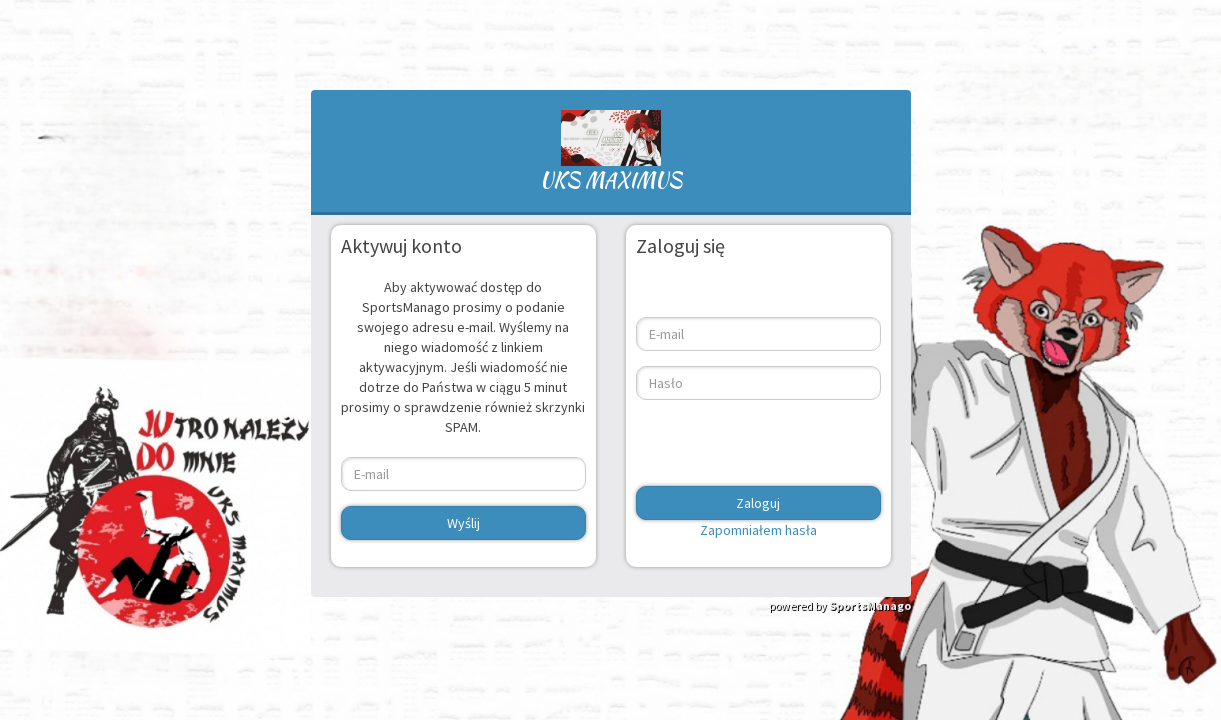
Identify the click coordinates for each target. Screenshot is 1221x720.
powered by (840, 605)
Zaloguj (758, 503)
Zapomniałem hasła (758, 530)
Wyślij (463, 523)
